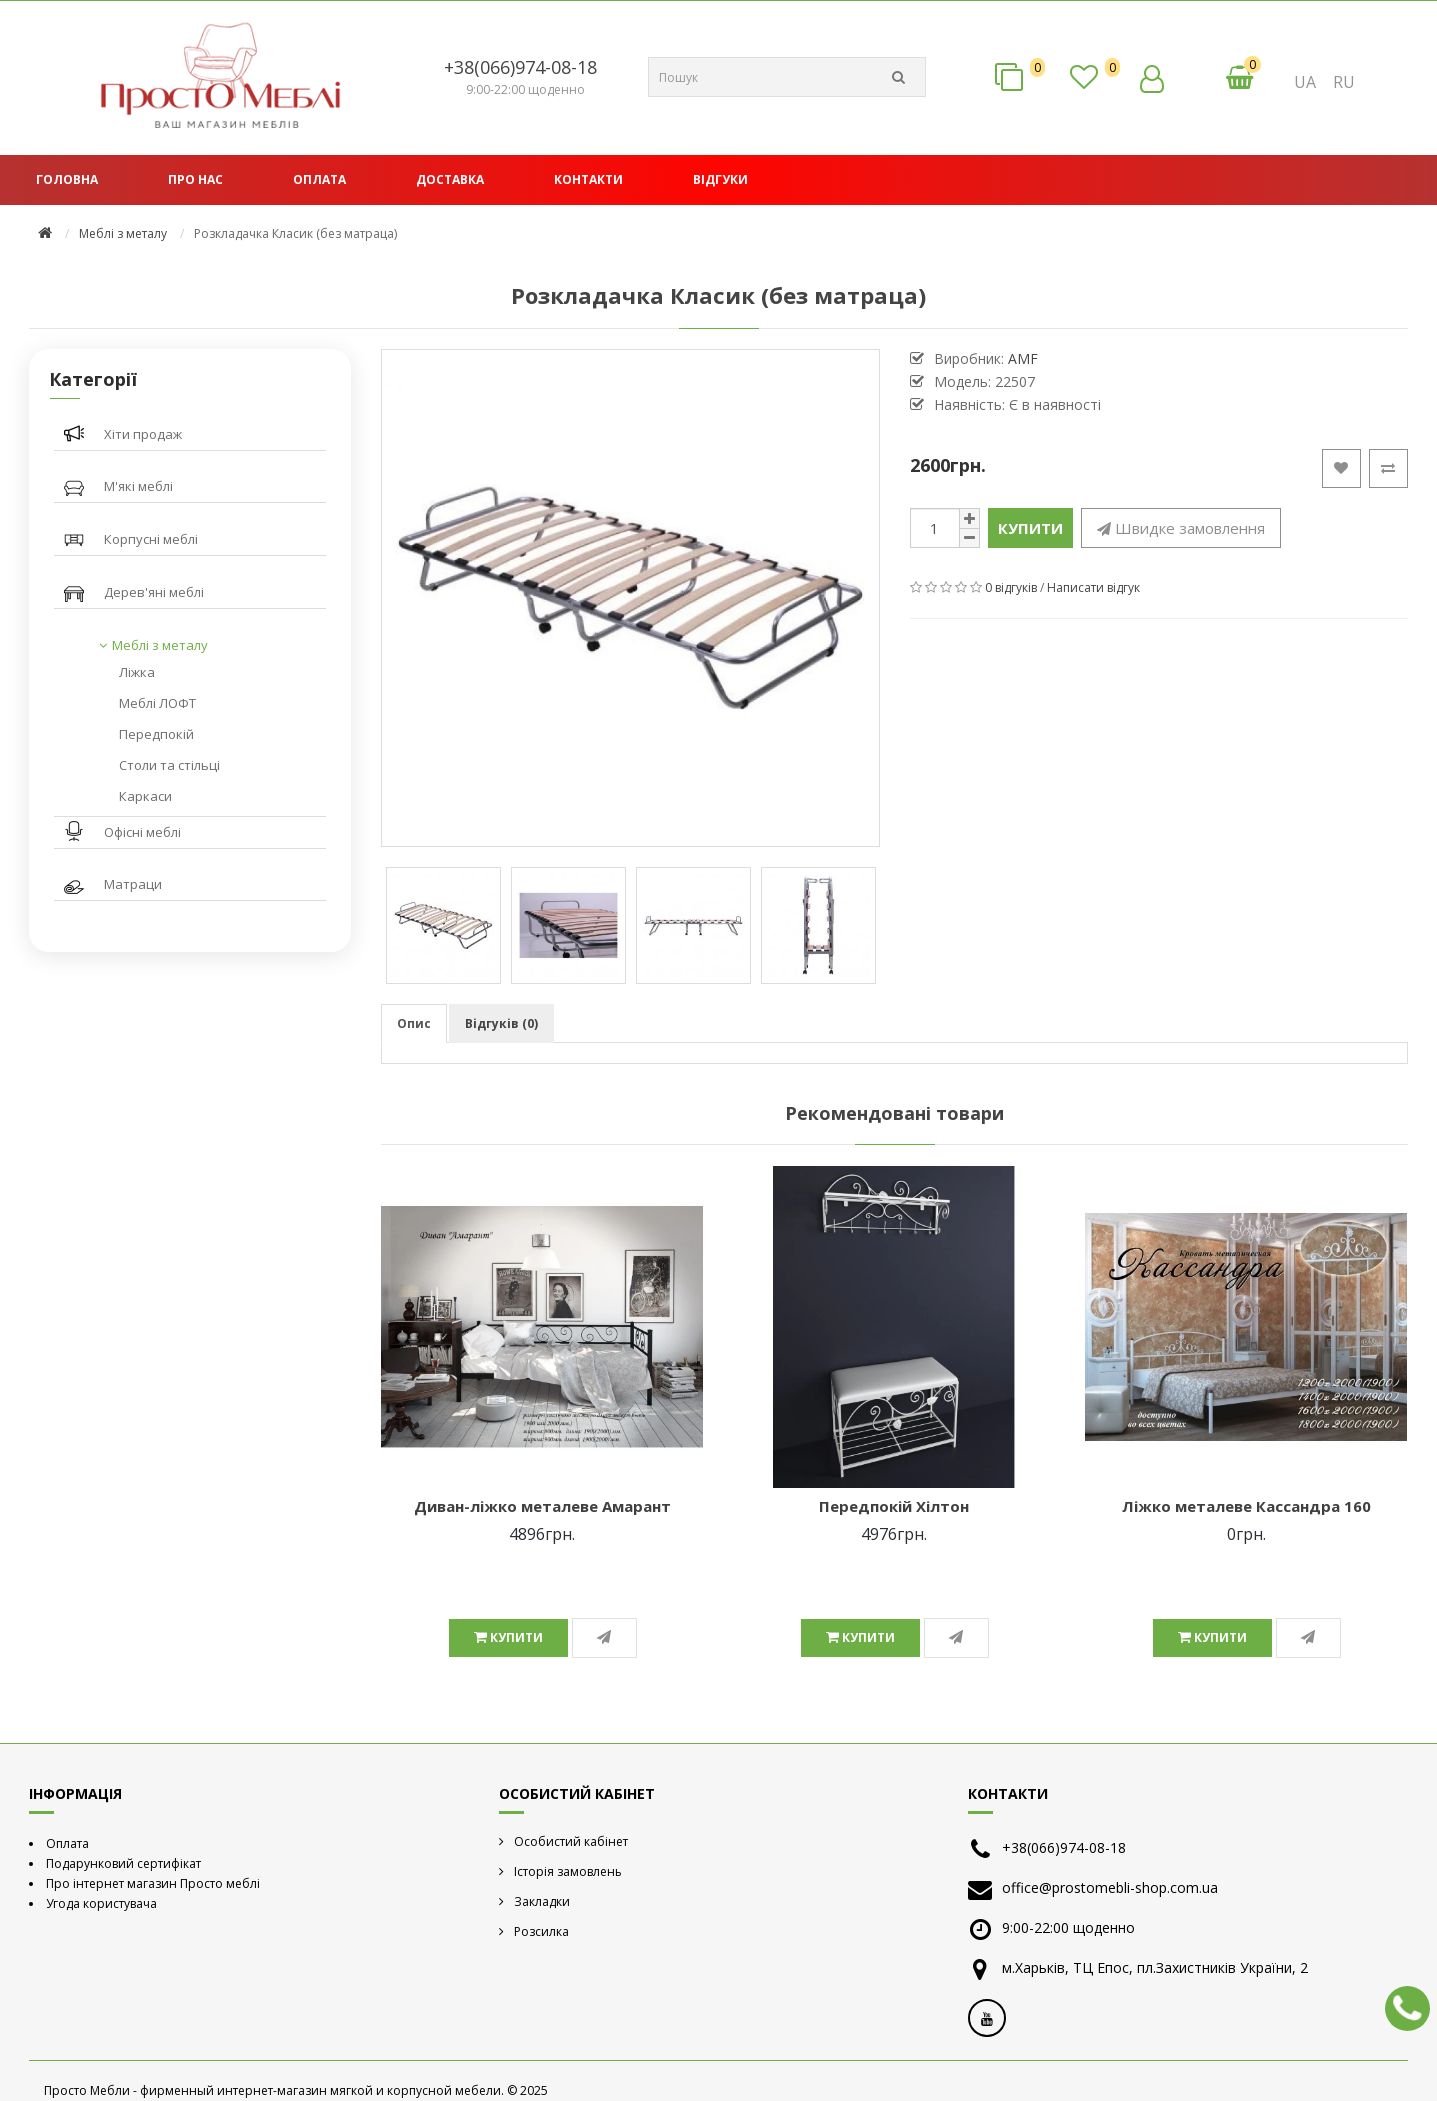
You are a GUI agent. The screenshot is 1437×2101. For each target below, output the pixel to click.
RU (1344, 82)
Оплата (319, 179)
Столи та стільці (169, 765)
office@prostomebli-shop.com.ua (1110, 1887)
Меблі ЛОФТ (157, 703)
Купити (1030, 528)
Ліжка (137, 672)
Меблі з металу (123, 233)
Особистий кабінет (571, 1841)
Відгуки (720, 179)
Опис (414, 1023)
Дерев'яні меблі (154, 592)
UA (1305, 82)
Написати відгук (1093, 587)
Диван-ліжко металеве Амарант (542, 1506)
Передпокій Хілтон (894, 1506)
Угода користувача (101, 1903)
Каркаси (145, 796)
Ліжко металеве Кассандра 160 (1246, 1506)
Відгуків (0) (501, 1023)
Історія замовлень (568, 1871)
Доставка (450, 179)
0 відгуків (1011, 587)
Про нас (195, 179)
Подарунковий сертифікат (123, 1863)
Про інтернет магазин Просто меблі (153, 1883)
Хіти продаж (143, 434)
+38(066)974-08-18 (520, 67)
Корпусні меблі (151, 539)
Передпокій (156, 734)
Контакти (588, 179)
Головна (67, 179)
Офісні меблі (142, 832)
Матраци (133, 884)
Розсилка (541, 1931)
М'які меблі (138, 486)
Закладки (542, 1901)
